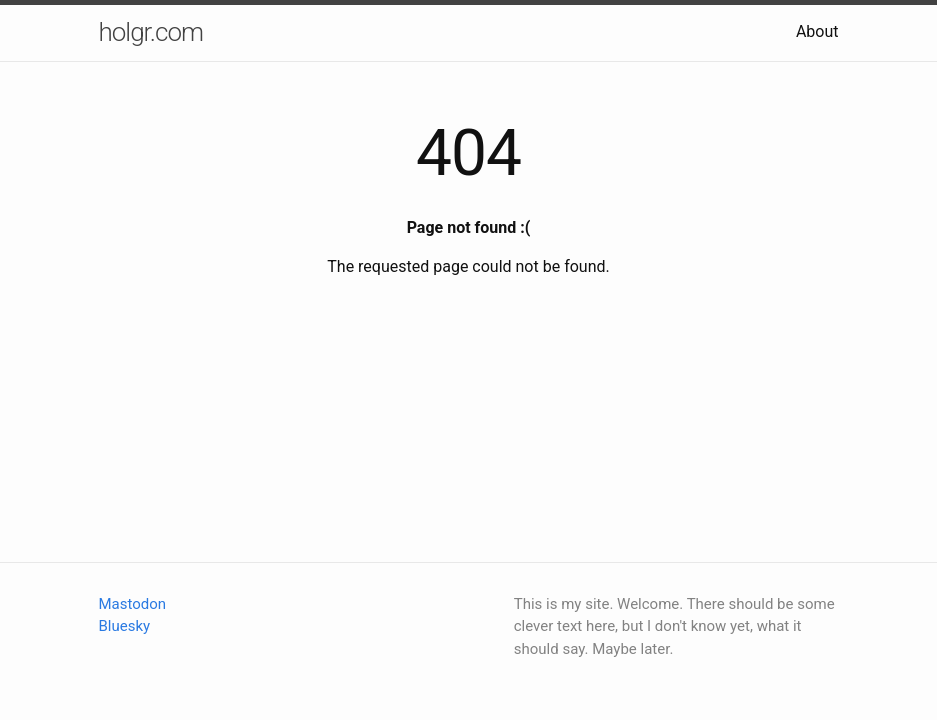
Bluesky (125, 626)
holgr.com (151, 32)
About (817, 31)
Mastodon (133, 604)
